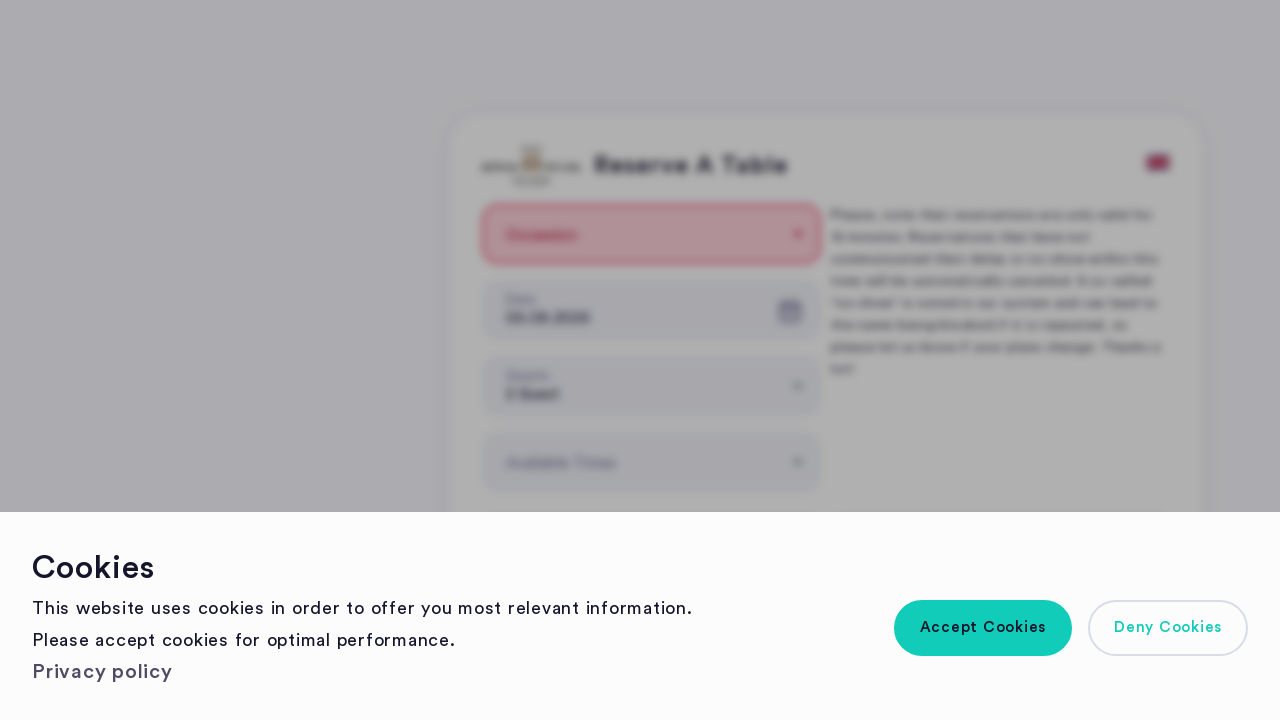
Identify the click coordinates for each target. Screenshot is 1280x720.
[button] (983, 628)
